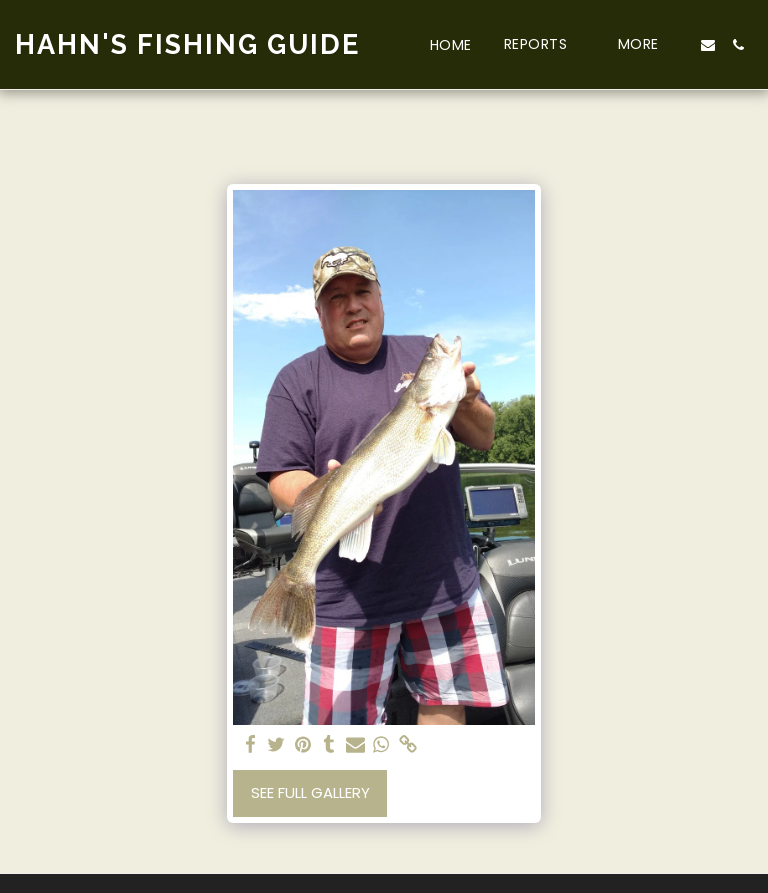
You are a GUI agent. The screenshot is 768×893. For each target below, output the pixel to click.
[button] (545, 44)
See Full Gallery (310, 792)
